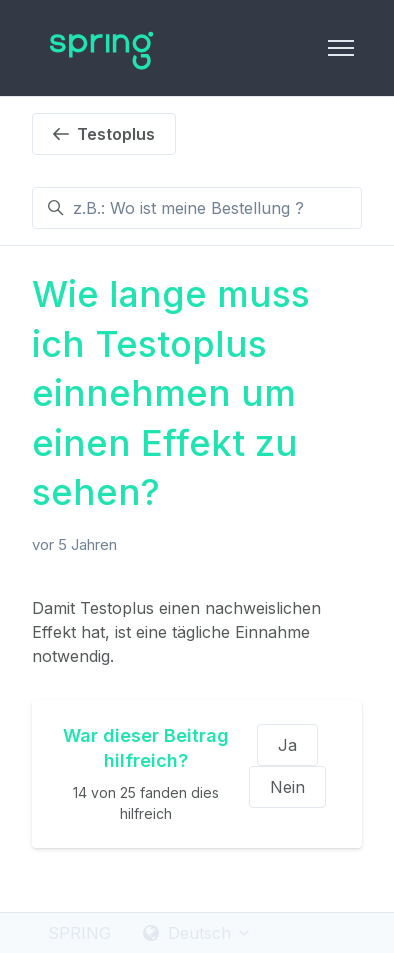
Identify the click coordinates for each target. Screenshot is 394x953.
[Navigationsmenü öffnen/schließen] (341, 48)
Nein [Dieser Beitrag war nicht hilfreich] (287, 787)
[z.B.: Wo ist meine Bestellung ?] (197, 208)
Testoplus (104, 134)
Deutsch (197, 933)
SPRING (79, 933)
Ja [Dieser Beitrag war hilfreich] (287, 745)
